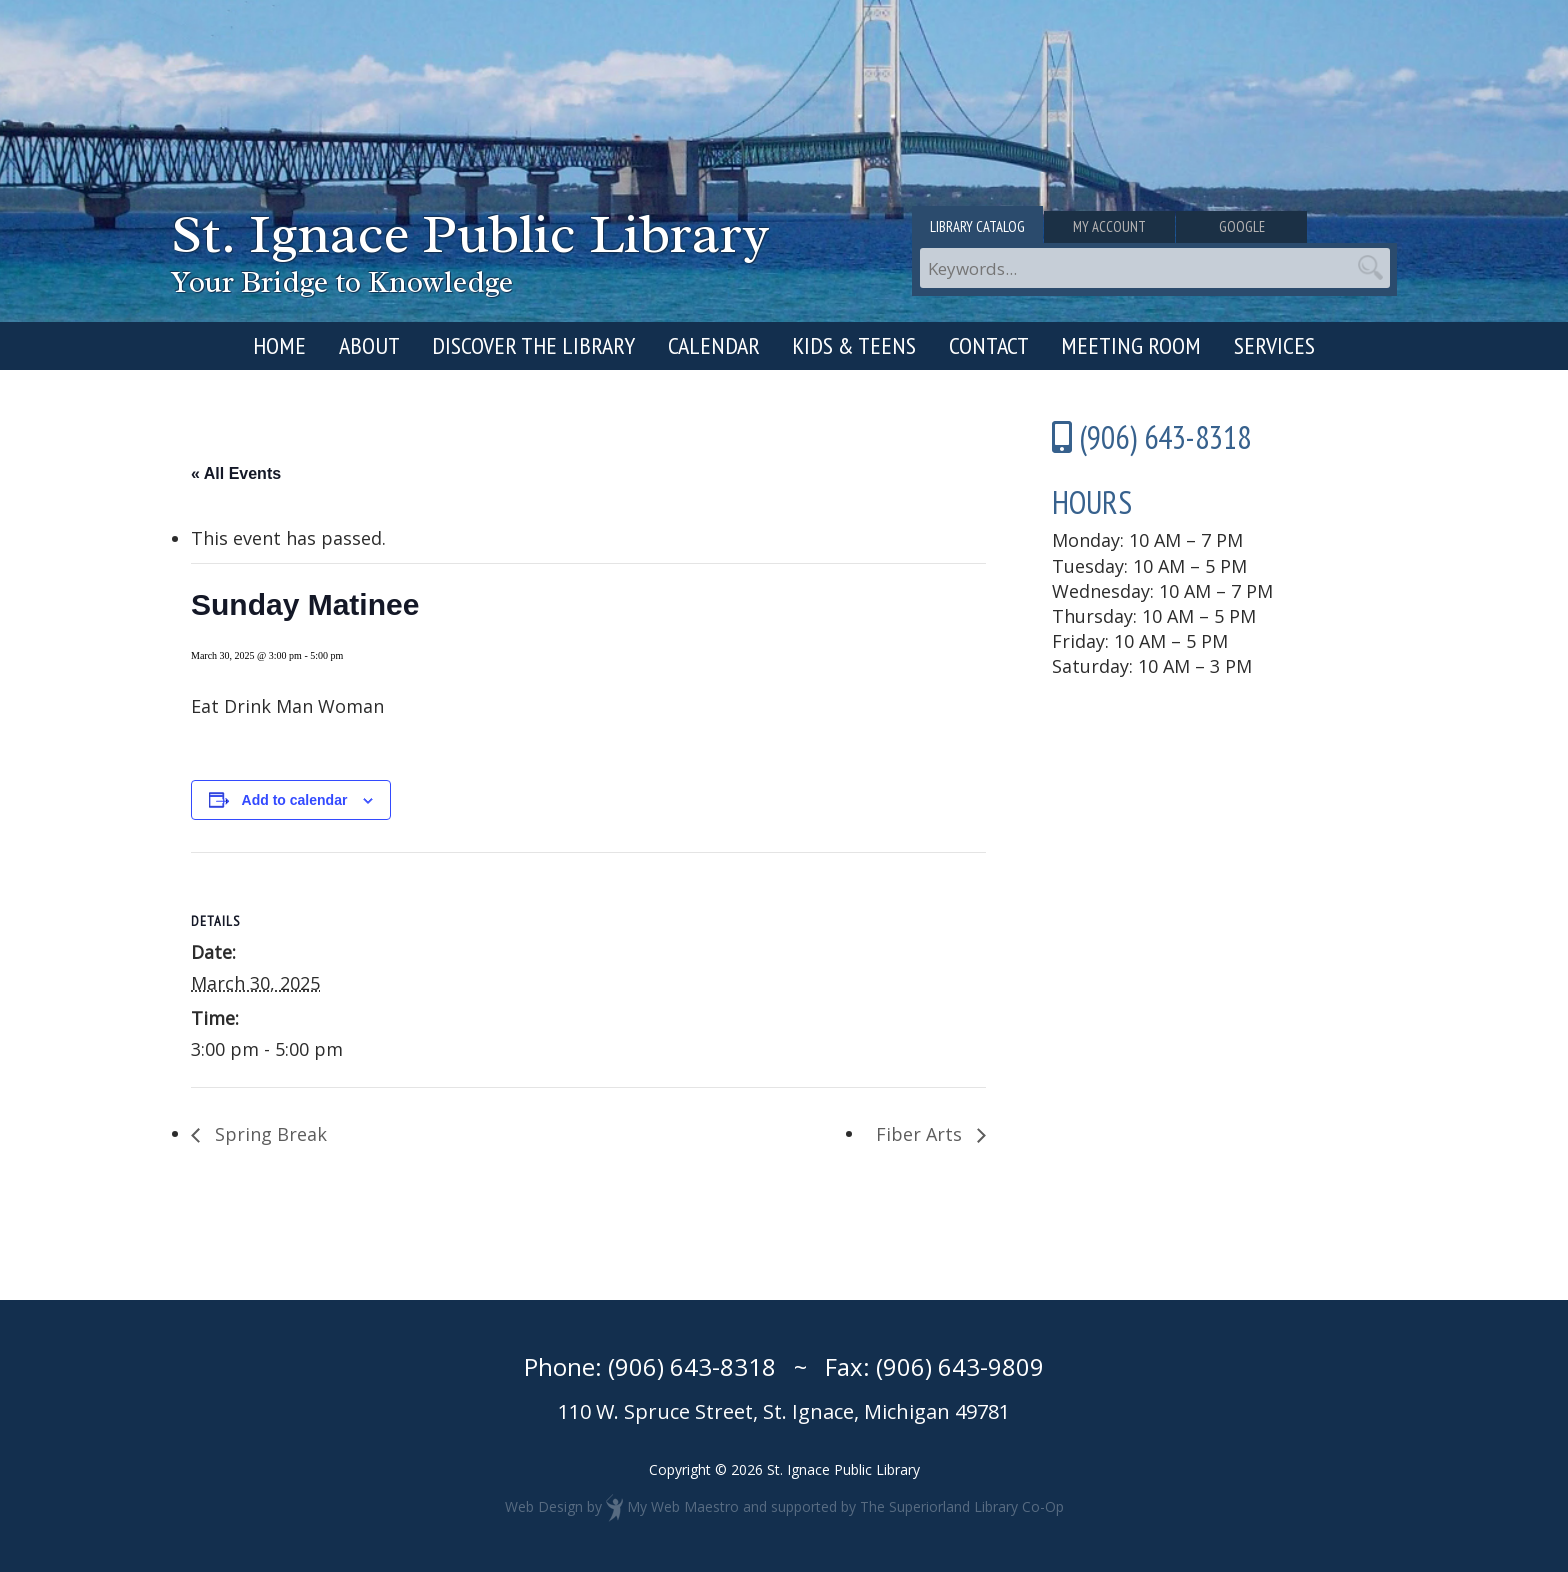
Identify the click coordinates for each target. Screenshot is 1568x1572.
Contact (989, 345)
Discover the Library (533, 345)
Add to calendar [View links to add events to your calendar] (295, 800)
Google (1317, 228)
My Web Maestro (683, 1506)
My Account (1154, 228)
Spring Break (268, 1134)
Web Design (544, 1506)
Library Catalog (992, 228)
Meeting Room (1131, 345)
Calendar (714, 345)
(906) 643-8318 (692, 1366)
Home (279, 345)
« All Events (236, 473)
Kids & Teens (854, 345)
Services (1274, 345)
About (369, 345)
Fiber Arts (921, 1134)
